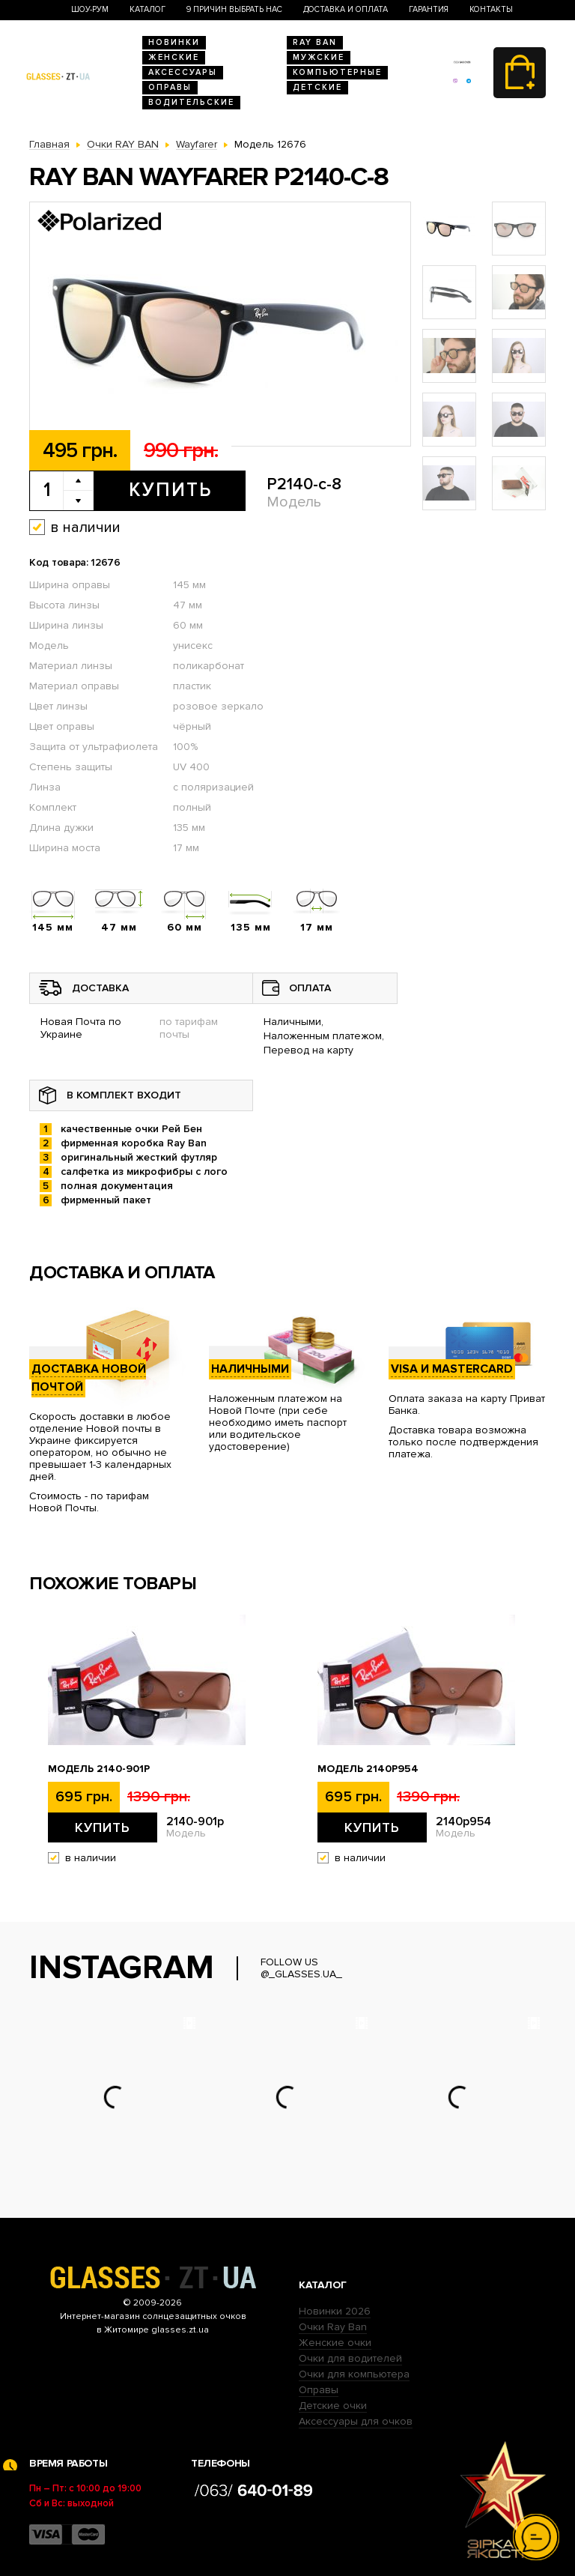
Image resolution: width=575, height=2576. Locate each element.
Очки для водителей (350, 2358)
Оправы (170, 87)
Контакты (491, 9)
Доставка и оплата (345, 9)
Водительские (191, 102)
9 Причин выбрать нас (234, 9)
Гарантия (428, 9)
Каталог (147, 9)
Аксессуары (182, 72)
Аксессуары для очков (356, 2421)
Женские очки (335, 2342)
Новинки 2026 (335, 2311)
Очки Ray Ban (333, 2326)
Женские (173, 57)
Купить (170, 490)
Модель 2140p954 (368, 1769)
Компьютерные (337, 72)
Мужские (318, 57)
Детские (317, 87)
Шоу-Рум (90, 9)
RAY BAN (315, 42)
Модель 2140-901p (99, 1769)
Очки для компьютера (354, 2374)
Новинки (174, 42)
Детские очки (333, 2405)
